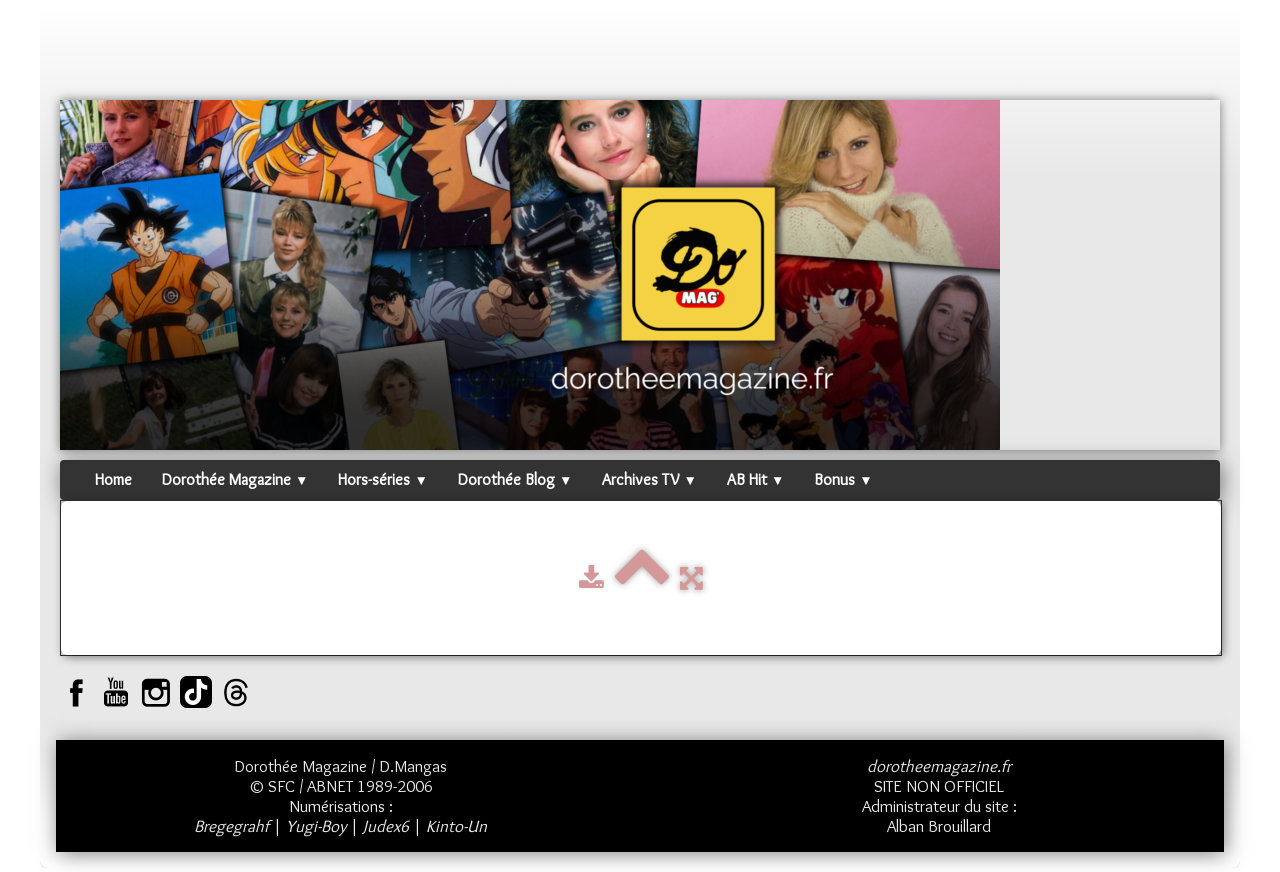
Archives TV (649, 479)
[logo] (98, 55)
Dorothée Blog (515, 479)
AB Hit (755, 479)
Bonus (843, 479)
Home (113, 479)
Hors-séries (382, 479)
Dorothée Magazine (235, 479)
